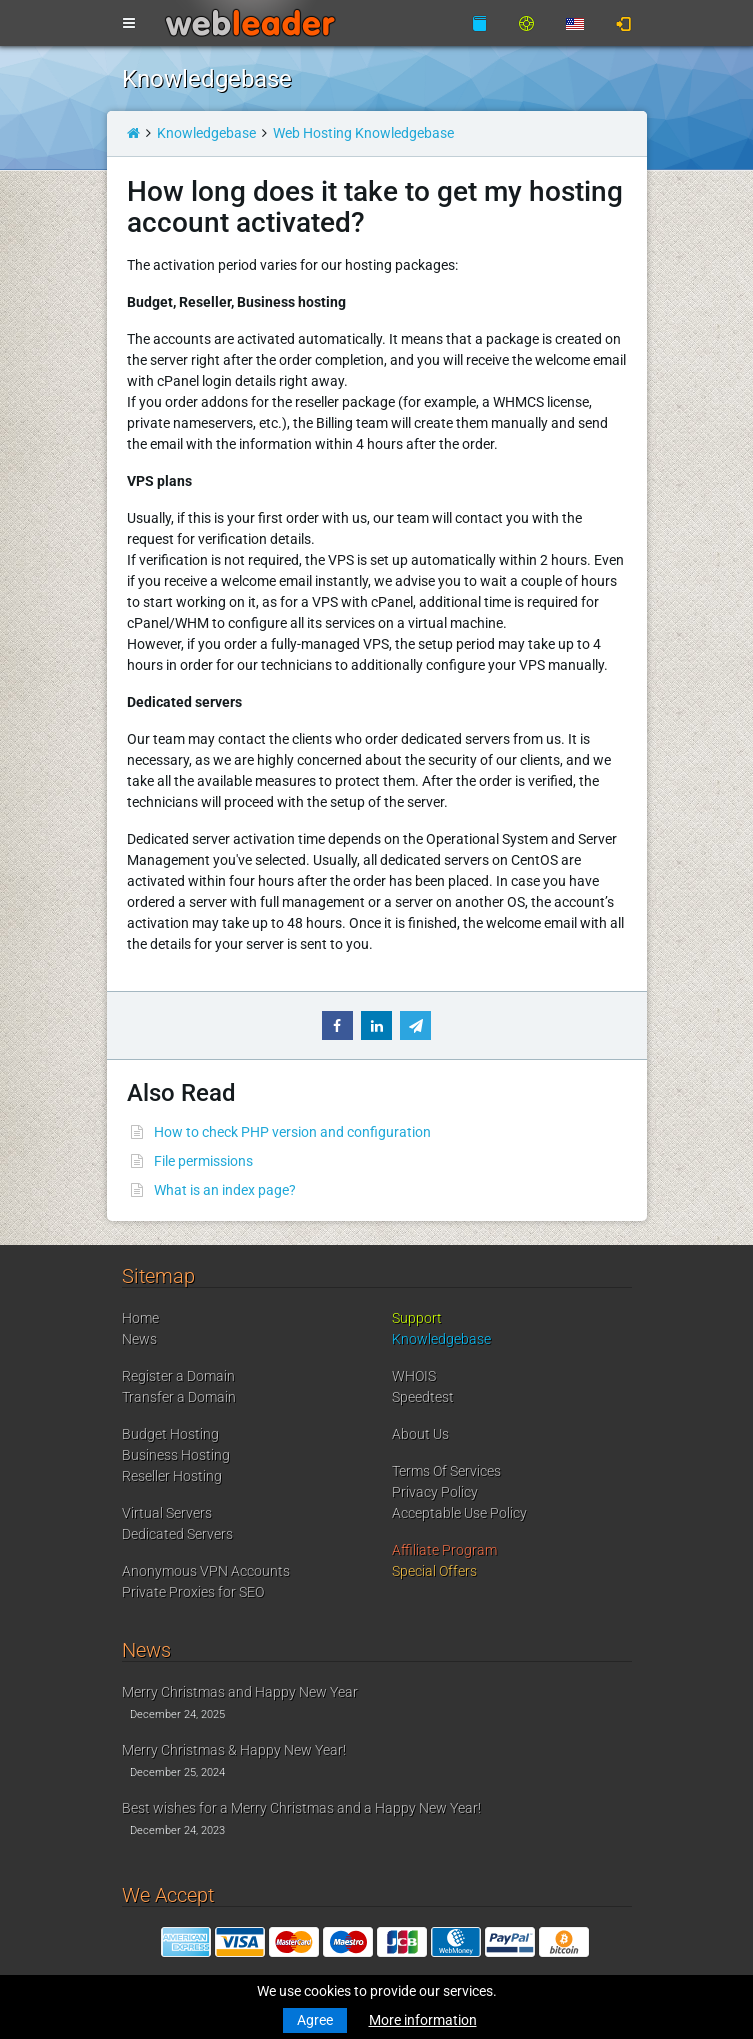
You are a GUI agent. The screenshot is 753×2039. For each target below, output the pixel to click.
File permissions (203, 1161)
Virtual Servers (167, 1513)
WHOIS (414, 1376)
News (139, 1339)
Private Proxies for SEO (193, 1592)
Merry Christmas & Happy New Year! (234, 1750)
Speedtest (423, 1397)
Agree (315, 2020)
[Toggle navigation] (129, 24)
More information (423, 2020)
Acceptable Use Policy (459, 1513)
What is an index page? (225, 1190)
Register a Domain (178, 1376)
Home (140, 1318)
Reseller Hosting (172, 1476)
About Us (420, 1434)
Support (417, 1318)
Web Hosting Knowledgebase (363, 133)
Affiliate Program (444, 1550)
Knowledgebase (206, 133)
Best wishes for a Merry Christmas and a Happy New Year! (301, 1808)
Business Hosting (176, 1455)
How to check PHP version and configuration (292, 1132)
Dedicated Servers (177, 1534)
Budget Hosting (170, 1434)
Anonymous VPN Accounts (206, 1571)
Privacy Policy (435, 1492)
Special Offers (434, 1571)
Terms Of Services (446, 1471)
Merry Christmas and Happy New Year (240, 1692)
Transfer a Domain (179, 1397)
